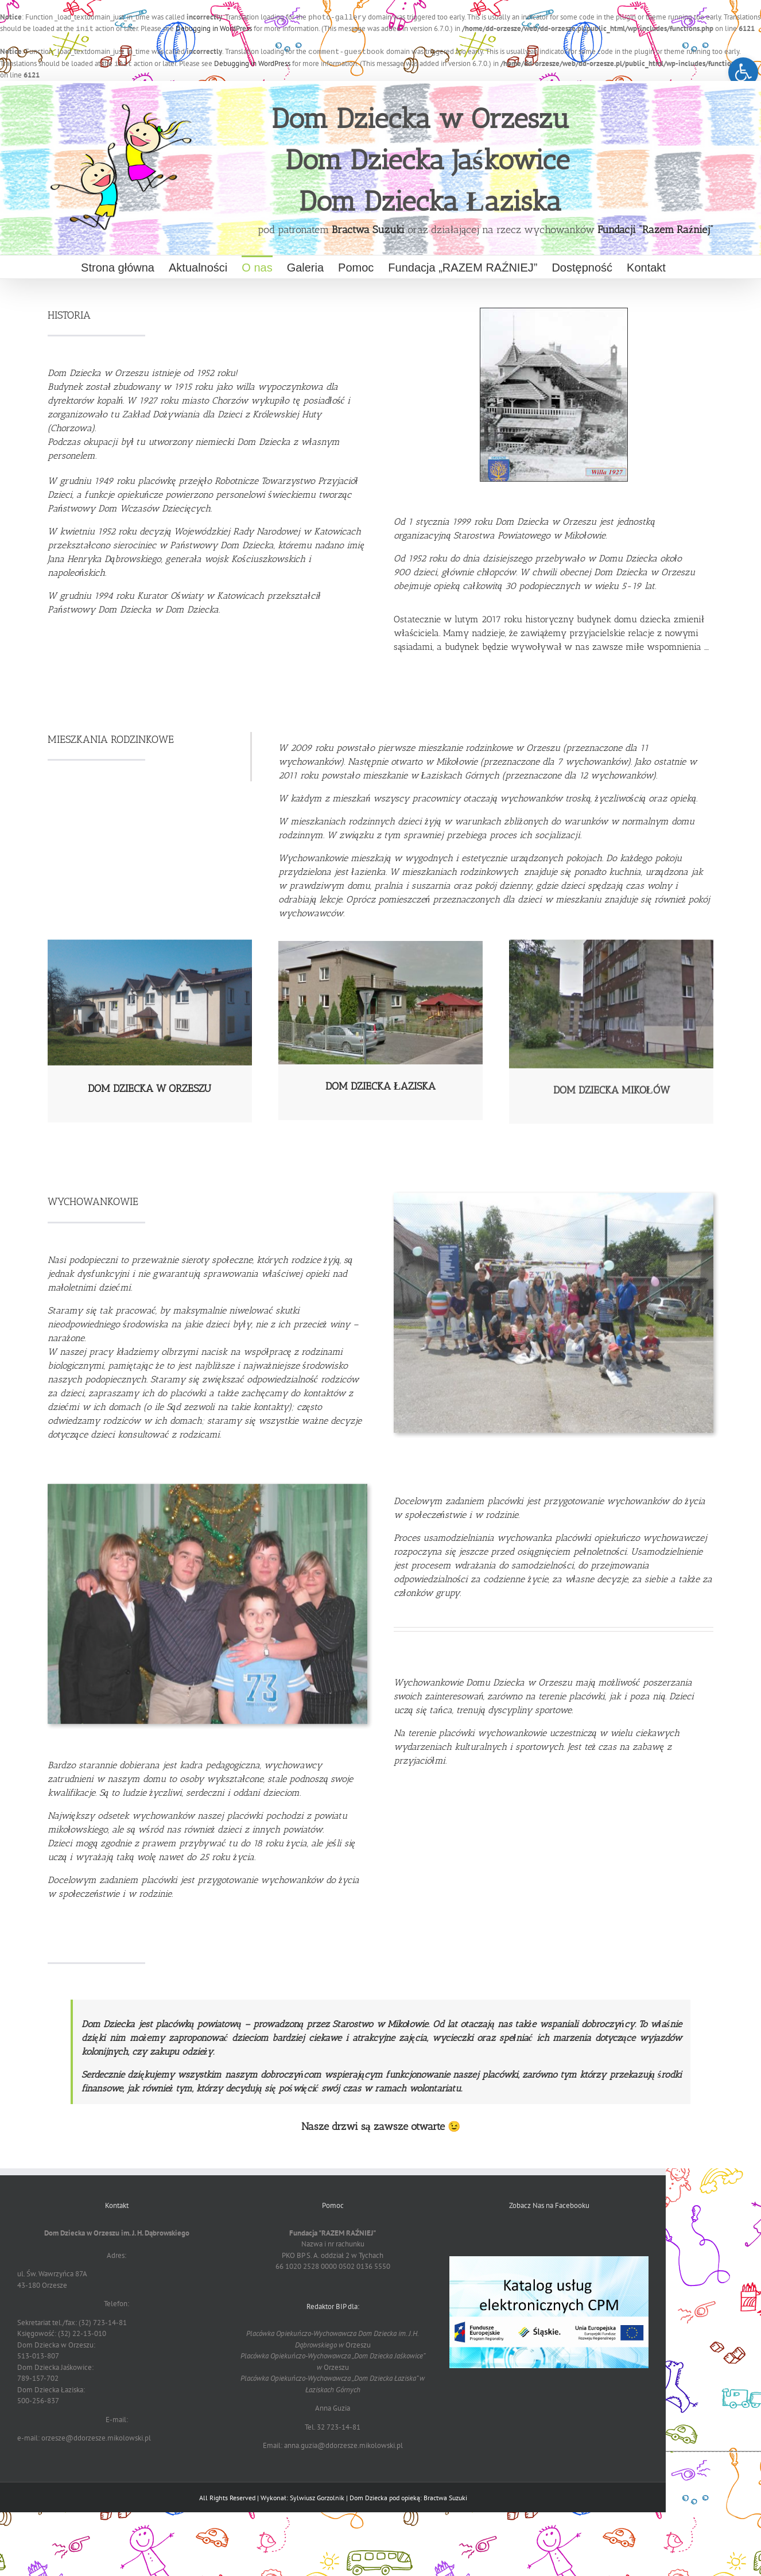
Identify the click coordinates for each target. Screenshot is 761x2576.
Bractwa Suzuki (368, 227)
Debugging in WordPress (214, 28)
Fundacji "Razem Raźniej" (655, 227)
